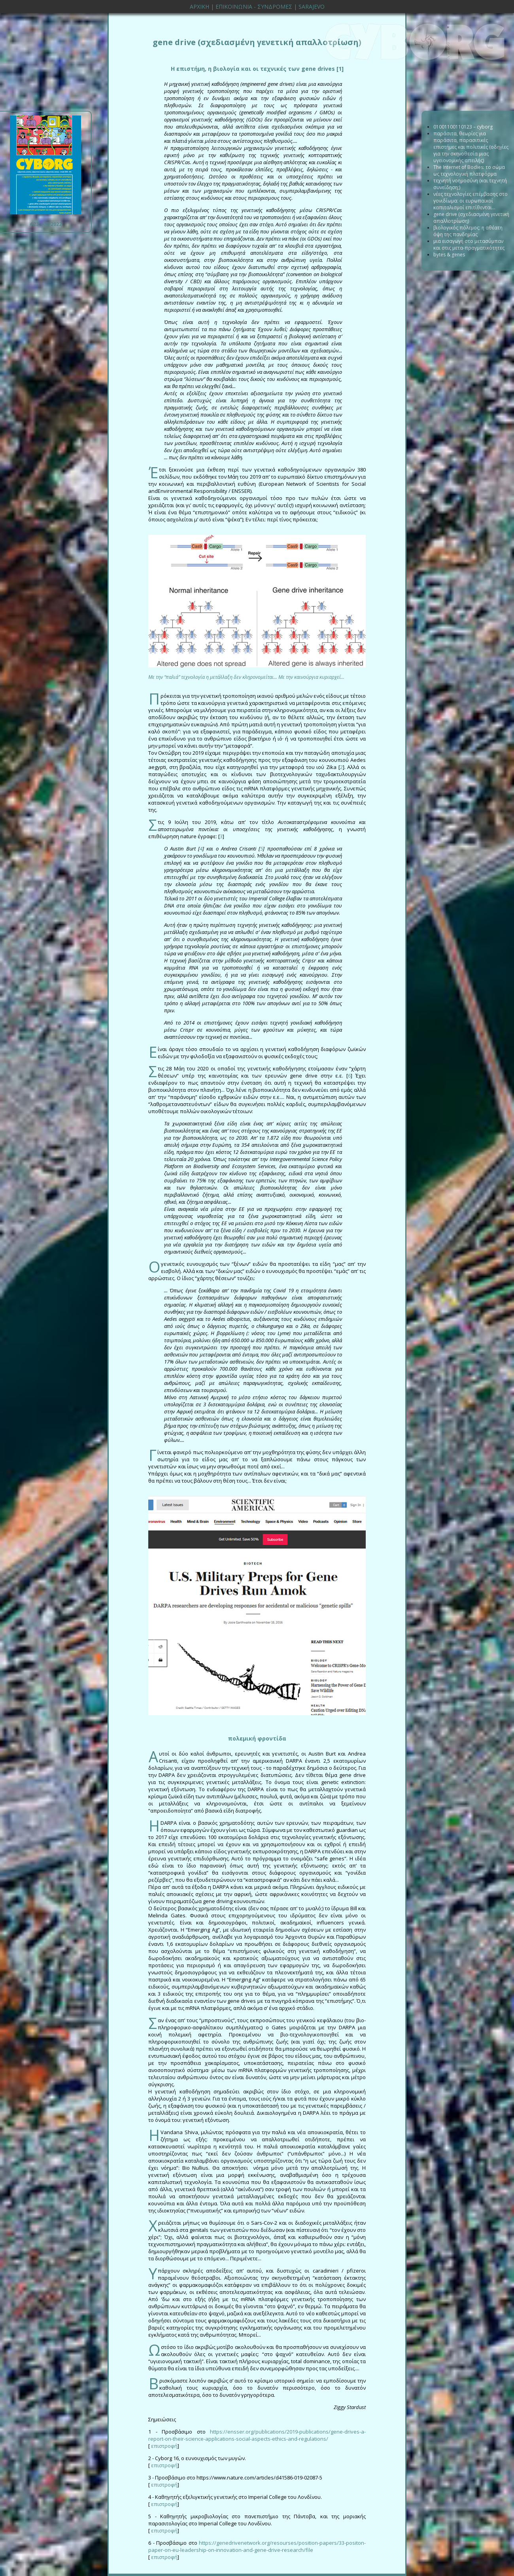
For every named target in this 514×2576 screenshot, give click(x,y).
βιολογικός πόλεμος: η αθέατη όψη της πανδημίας (468, 231)
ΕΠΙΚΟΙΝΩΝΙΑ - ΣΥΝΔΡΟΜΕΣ (253, 6)
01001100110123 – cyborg (463, 126)
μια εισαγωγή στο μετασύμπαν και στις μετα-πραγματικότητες (469, 244)
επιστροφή (164, 2445)
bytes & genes (449, 254)
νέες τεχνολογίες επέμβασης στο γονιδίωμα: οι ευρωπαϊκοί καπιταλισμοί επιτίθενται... (470, 201)
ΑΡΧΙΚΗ (199, 6)
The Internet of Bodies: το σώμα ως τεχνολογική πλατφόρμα (469, 170)
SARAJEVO (312, 6)
